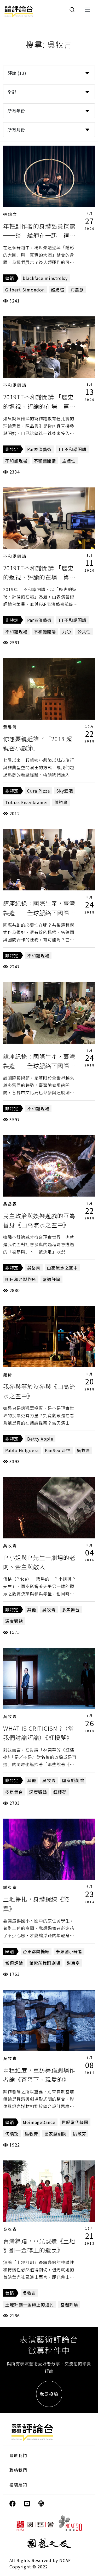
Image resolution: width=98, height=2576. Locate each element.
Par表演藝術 (39, 449)
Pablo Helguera (22, 1450)
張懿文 (10, 214)
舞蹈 (9, 278)
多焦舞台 (71, 1609)
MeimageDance (39, 2122)
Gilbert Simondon (25, 289)
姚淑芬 (79, 2134)
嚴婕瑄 (57, 289)
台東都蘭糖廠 (36, 1951)
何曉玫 (12, 2134)
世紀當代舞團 (75, 2122)
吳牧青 (83, 1450)
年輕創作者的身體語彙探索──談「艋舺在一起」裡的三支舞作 (39, 235)
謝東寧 (10, 1887)
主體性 (69, 461)
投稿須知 (18, 2485)
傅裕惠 (61, 802)
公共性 (84, 631)
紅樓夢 (60, 1792)
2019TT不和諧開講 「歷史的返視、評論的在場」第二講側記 (39, 405)
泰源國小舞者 (69, 1951)
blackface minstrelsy (45, 278)
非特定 (12, 449)
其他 (31, 1609)
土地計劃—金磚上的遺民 (29, 2304)
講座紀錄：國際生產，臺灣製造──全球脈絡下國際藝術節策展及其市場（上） (39, 1065)
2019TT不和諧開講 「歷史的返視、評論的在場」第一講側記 (39, 577)
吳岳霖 (10, 1204)
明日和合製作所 (20, 1279)
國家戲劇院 (73, 1780)
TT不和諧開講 (72, 449)
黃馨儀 (10, 727)
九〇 (66, 631)
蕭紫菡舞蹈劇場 (44, 1963)
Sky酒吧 (64, 791)
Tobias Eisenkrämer (26, 802)
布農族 (77, 289)
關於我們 (18, 2455)
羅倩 (8, 1374)
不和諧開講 (15, 385)
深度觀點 (14, 1621)
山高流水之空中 (62, 1268)
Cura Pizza (38, 791)
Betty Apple (40, 1439)
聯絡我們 (18, 2470)
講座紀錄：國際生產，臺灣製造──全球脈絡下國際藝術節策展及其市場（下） (39, 912)
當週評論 (51, 1279)
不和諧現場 (16, 461)
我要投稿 (49, 2394)
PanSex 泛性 (58, 1450)
